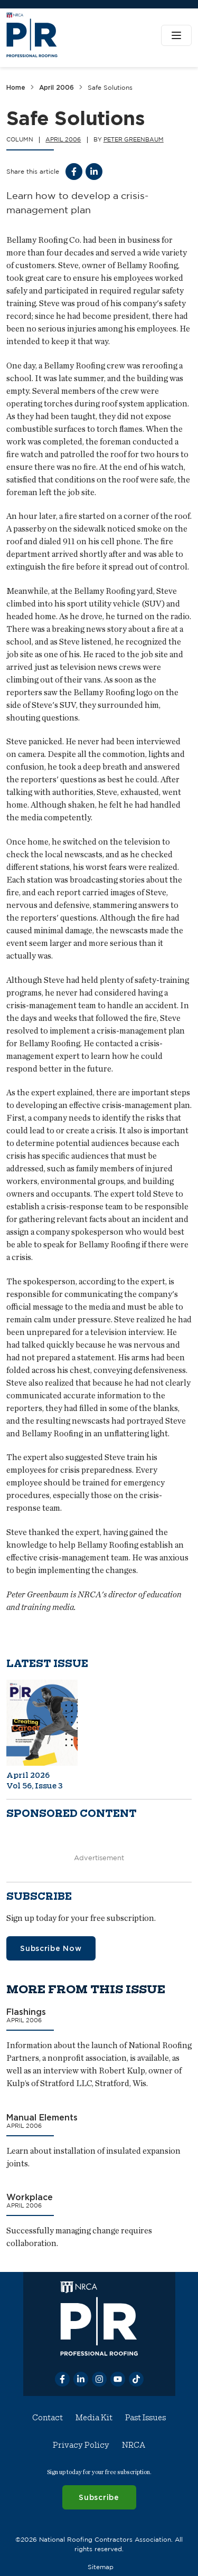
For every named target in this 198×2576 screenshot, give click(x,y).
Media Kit (94, 2417)
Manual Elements (42, 2117)
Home (15, 87)
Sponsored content (71, 1813)
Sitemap (101, 2566)
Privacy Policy (81, 2445)
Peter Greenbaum (133, 139)
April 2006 (56, 87)
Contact (47, 2417)
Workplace (29, 2197)
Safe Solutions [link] (110, 87)
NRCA (133, 2445)
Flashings (26, 2011)
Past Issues (145, 2417)
